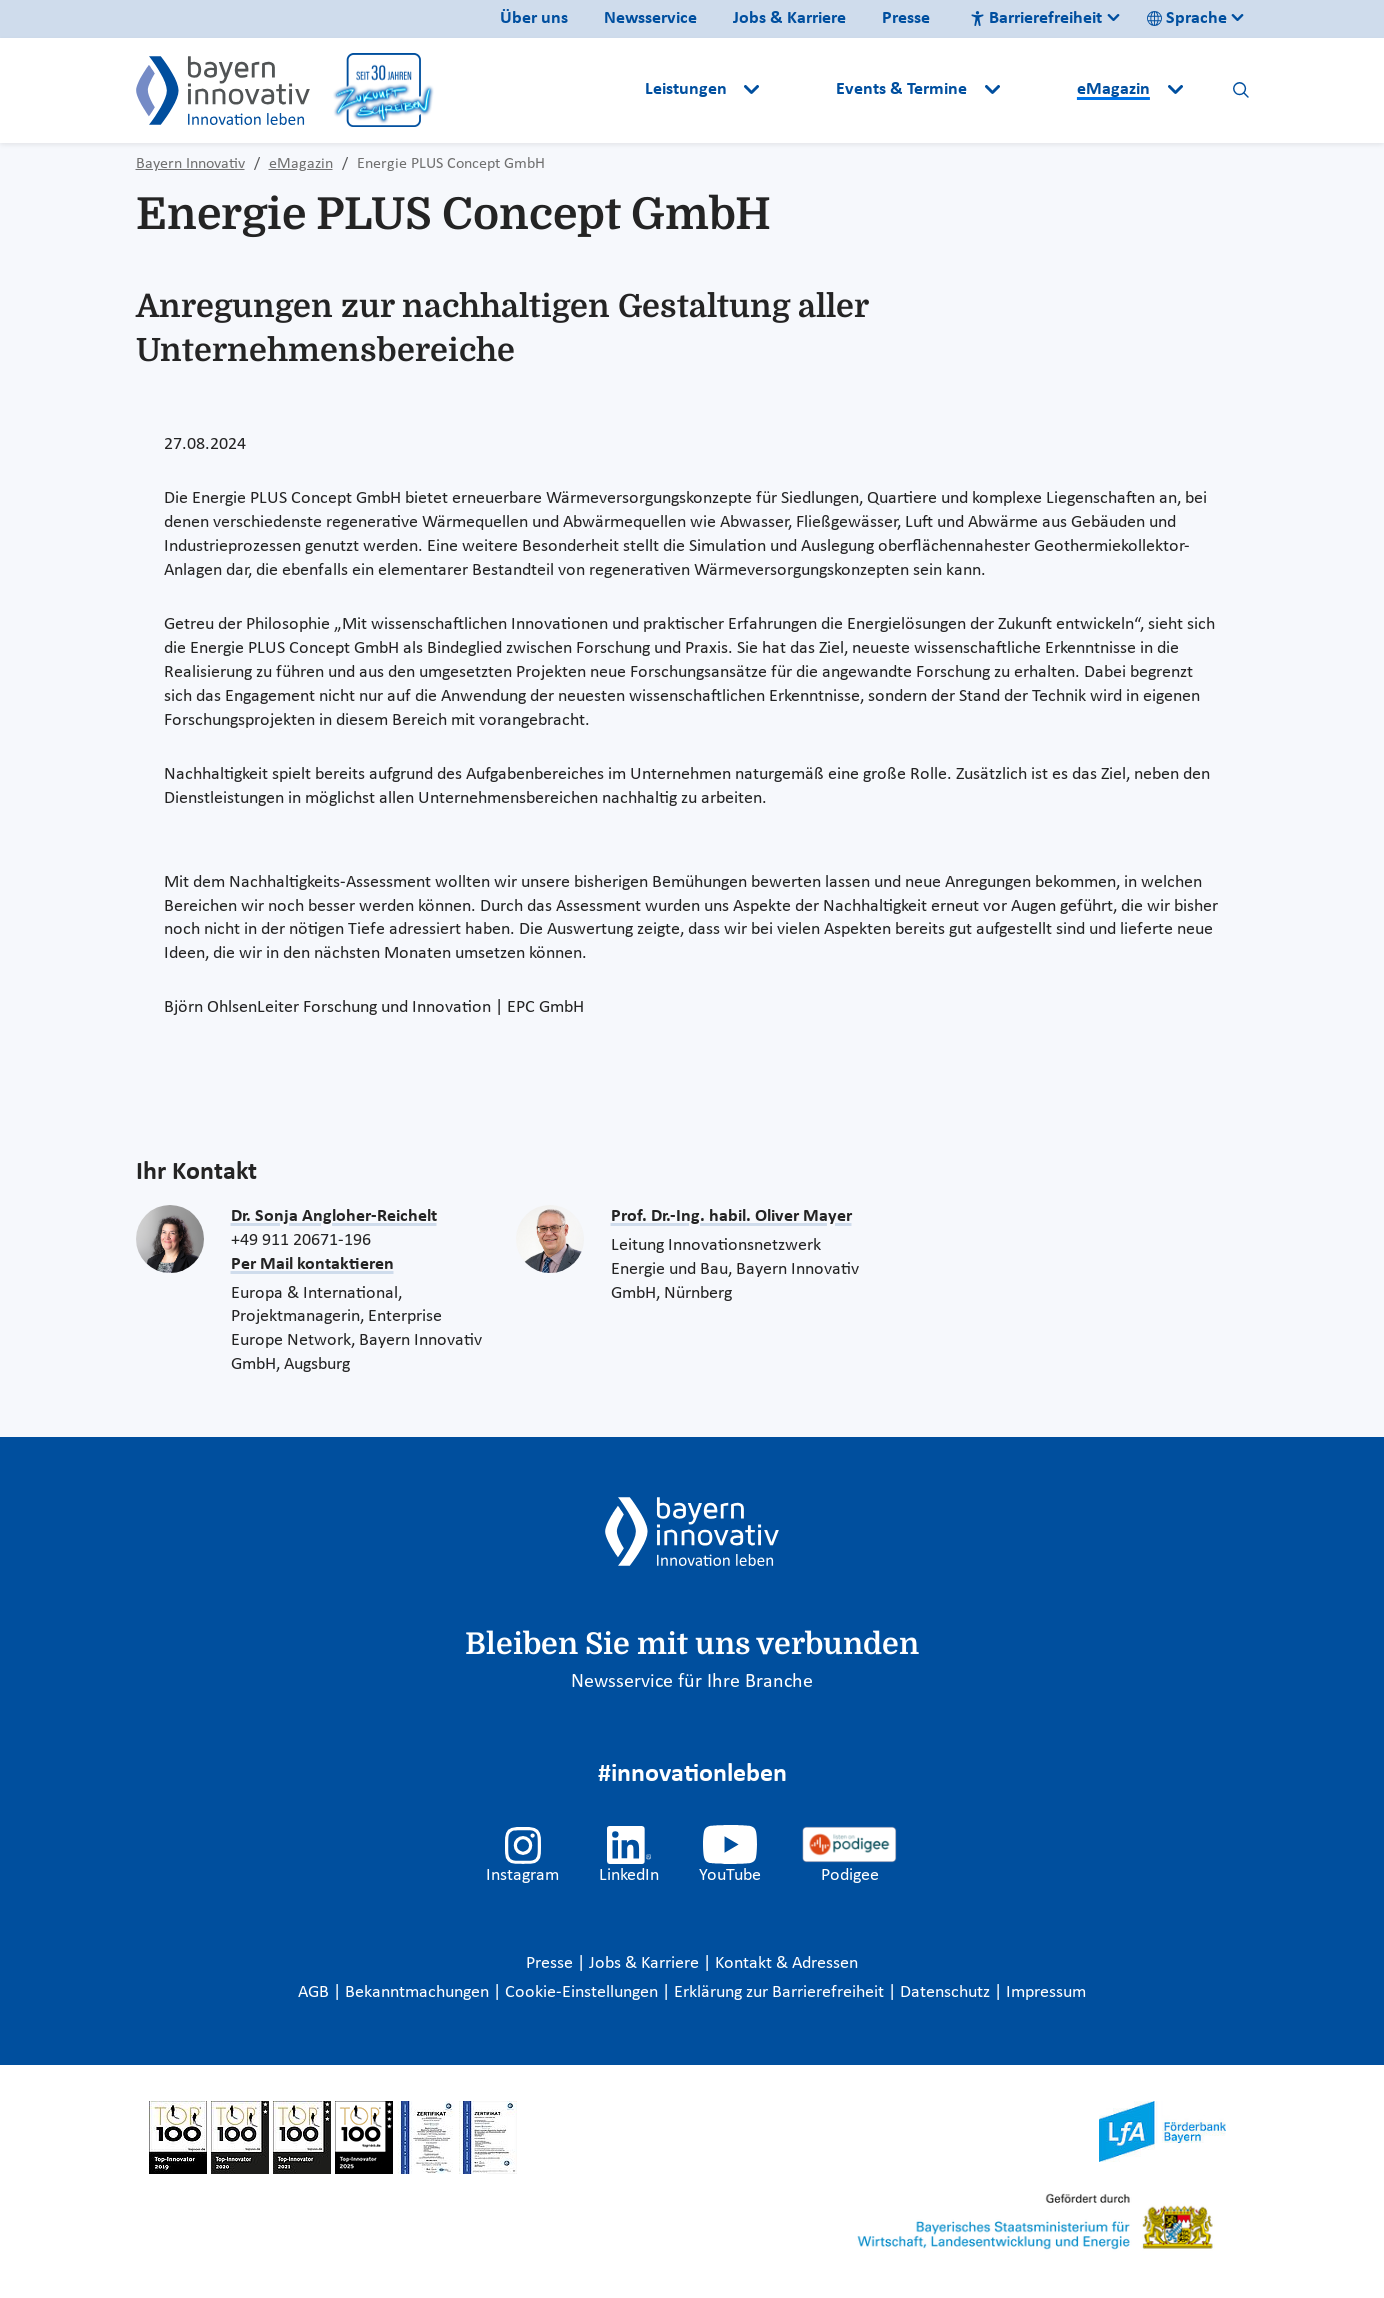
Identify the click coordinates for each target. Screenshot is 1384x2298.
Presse (906, 18)
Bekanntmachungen (419, 1992)
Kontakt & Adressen (786, 1963)
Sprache (1187, 18)
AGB (315, 1992)
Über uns (534, 18)
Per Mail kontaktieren (312, 1264)
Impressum (1046, 1992)
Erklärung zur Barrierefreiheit (781, 1992)
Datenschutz (947, 1992)
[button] (800, 90)
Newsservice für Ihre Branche (692, 1682)
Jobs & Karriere (789, 18)
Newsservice (650, 18)
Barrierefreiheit (1036, 18)
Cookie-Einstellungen (581, 1992)
